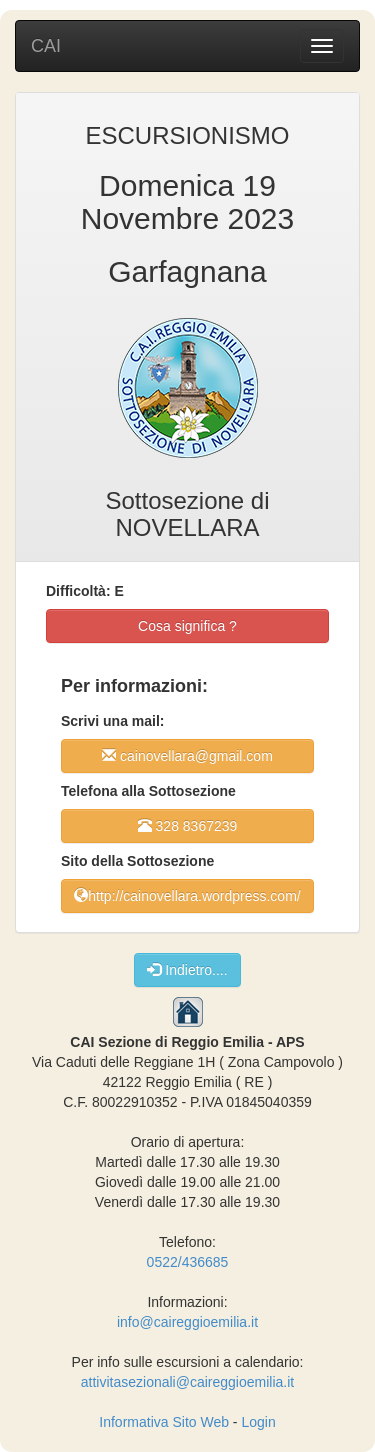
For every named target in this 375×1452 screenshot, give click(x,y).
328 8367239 (188, 825)
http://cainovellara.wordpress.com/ (187, 895)
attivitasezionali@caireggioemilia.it (187, 1382)
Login (258, 1422)
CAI (46, 46)
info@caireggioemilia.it (187, 1322)
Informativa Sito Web (164, 1422)
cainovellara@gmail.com (187, 755)
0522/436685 (188, 1262)
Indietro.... (187, 969)
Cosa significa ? (187, 626)
